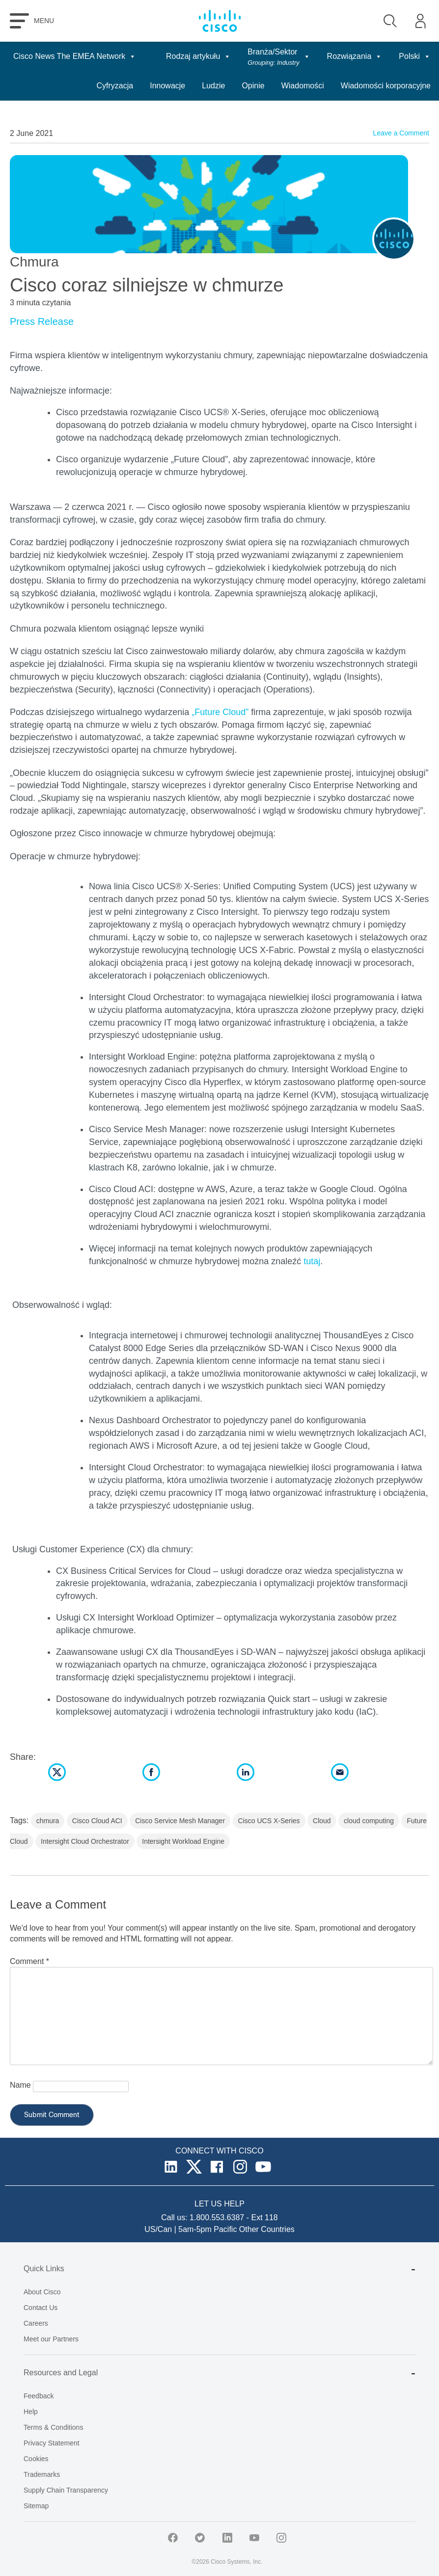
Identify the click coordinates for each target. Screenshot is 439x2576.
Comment (29, 1961)
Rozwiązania (355, 56)
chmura (47, 1821)
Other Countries (267, 2229)
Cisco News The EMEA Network (74, 56)
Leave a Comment (401, 133)
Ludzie (213, 85)
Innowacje (167, 85)
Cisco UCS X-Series (269, 1821)
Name (20, 2085)
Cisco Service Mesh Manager (180, 1821)
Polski (415, 56)
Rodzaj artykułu (198, 56)
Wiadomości (302, 85)
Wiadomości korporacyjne (386, 85)
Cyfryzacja (115, 85)
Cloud (322, 1821)
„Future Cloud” (220, 712)
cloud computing (369, 1821)
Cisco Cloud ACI (97, 1821)
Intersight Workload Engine (183, 1841)
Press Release (42, 321)
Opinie (253, 85)
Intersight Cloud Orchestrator (85, 1841)
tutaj (311, 1261)
